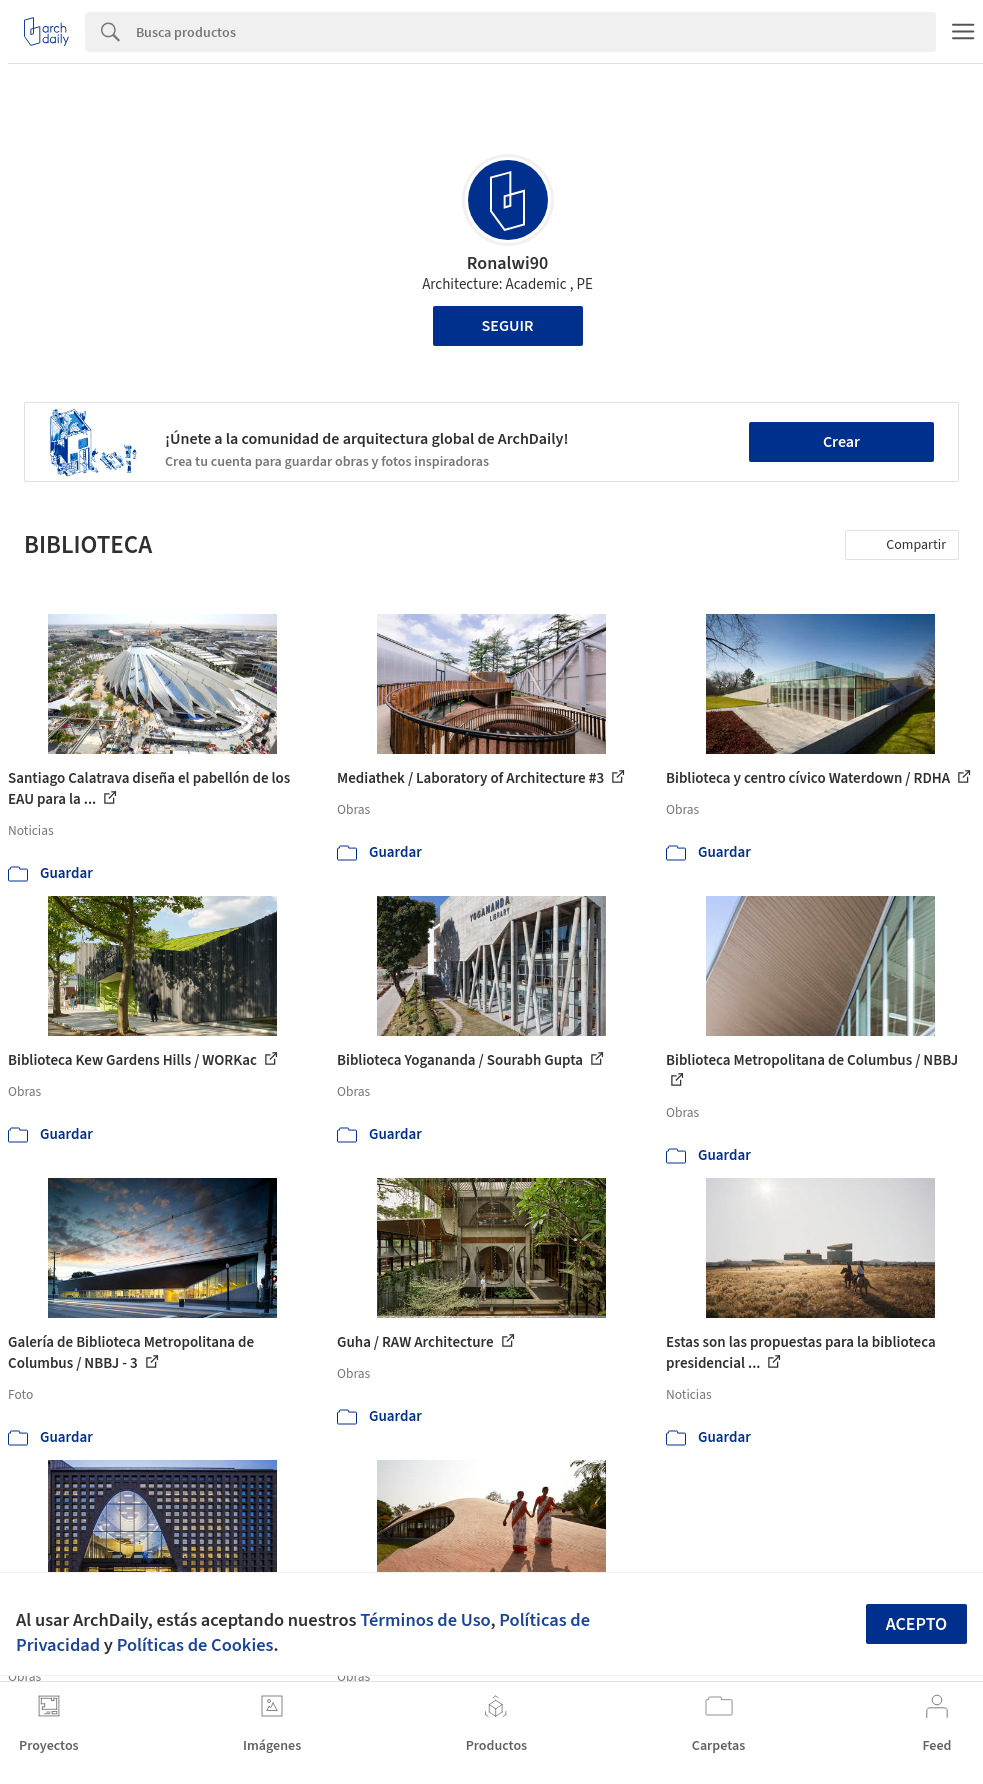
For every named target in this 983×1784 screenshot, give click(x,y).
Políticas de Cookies (195, 1645)
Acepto (917, 1624)
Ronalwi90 (507, 263)
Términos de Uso (425, 1620)
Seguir (508, 326)
